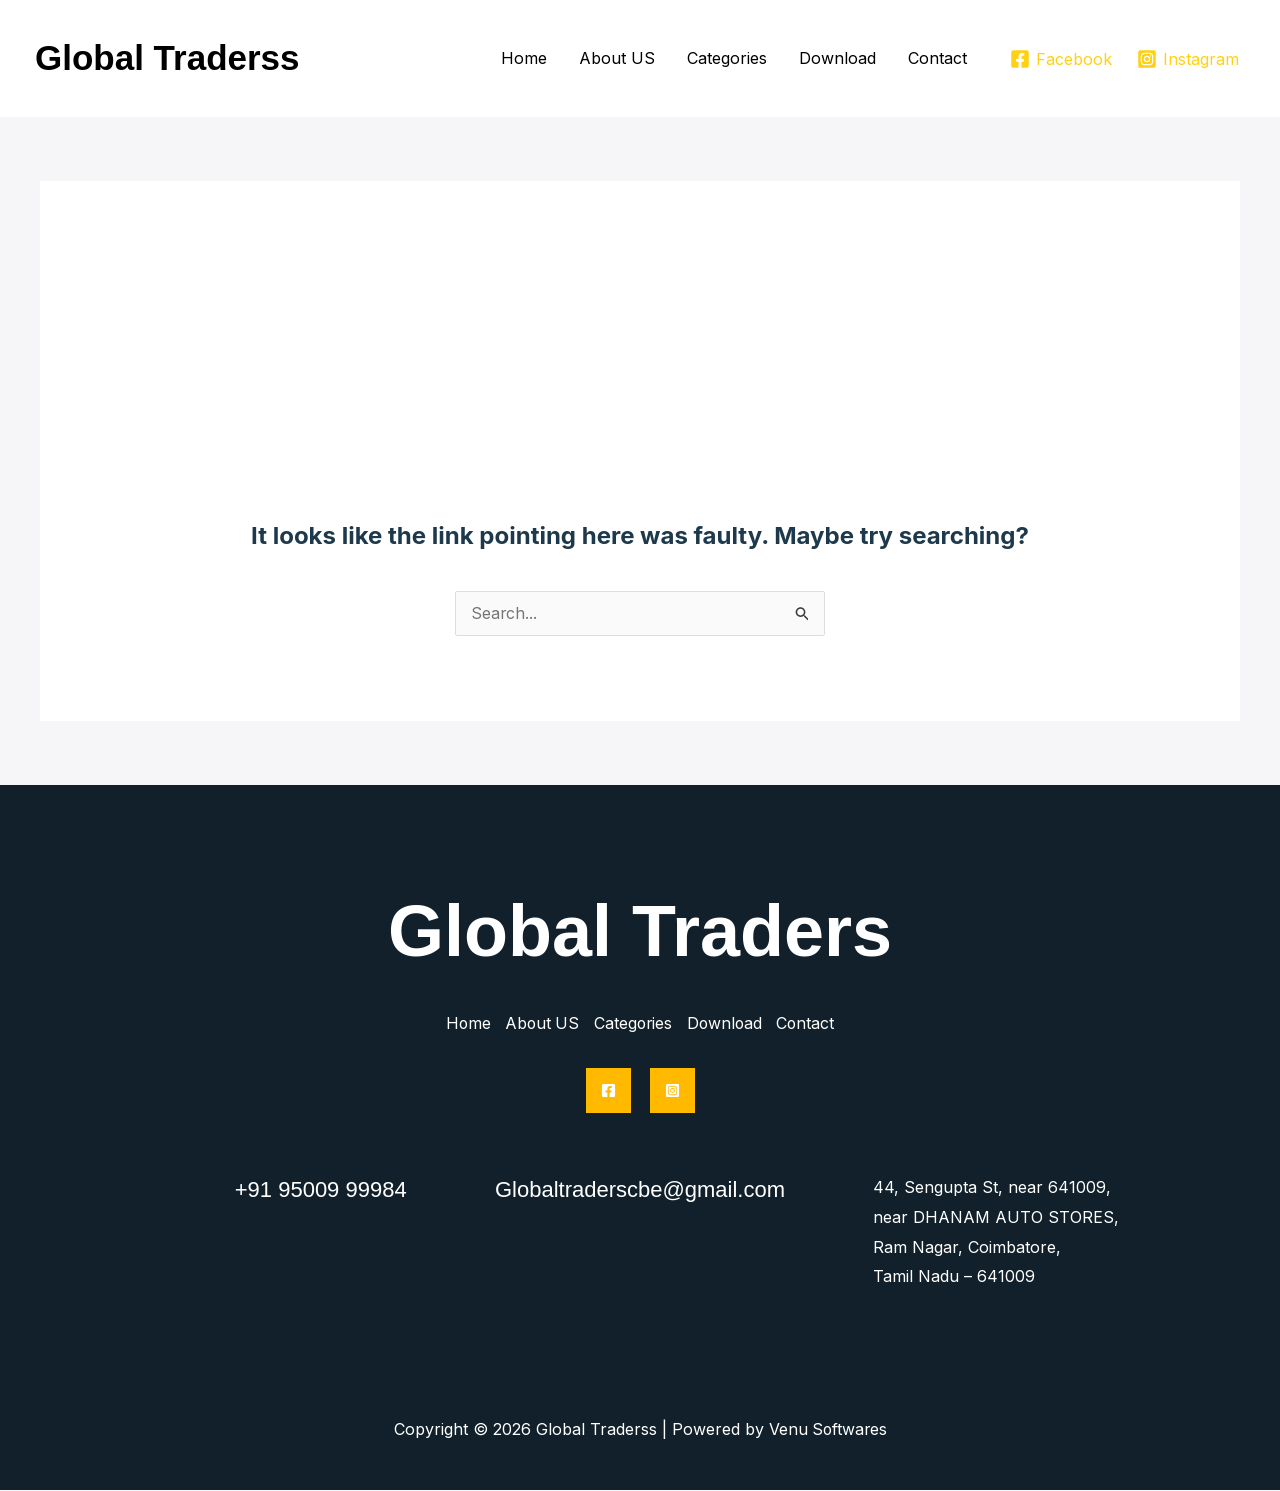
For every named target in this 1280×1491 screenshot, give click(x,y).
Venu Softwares (827, 1430)
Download (837, 58)
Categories (727, 58)
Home (524, 58)
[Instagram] (1187, 59)
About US (617, 58)
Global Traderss (167, 57)
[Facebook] (1060, 59)
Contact (937, 58)
